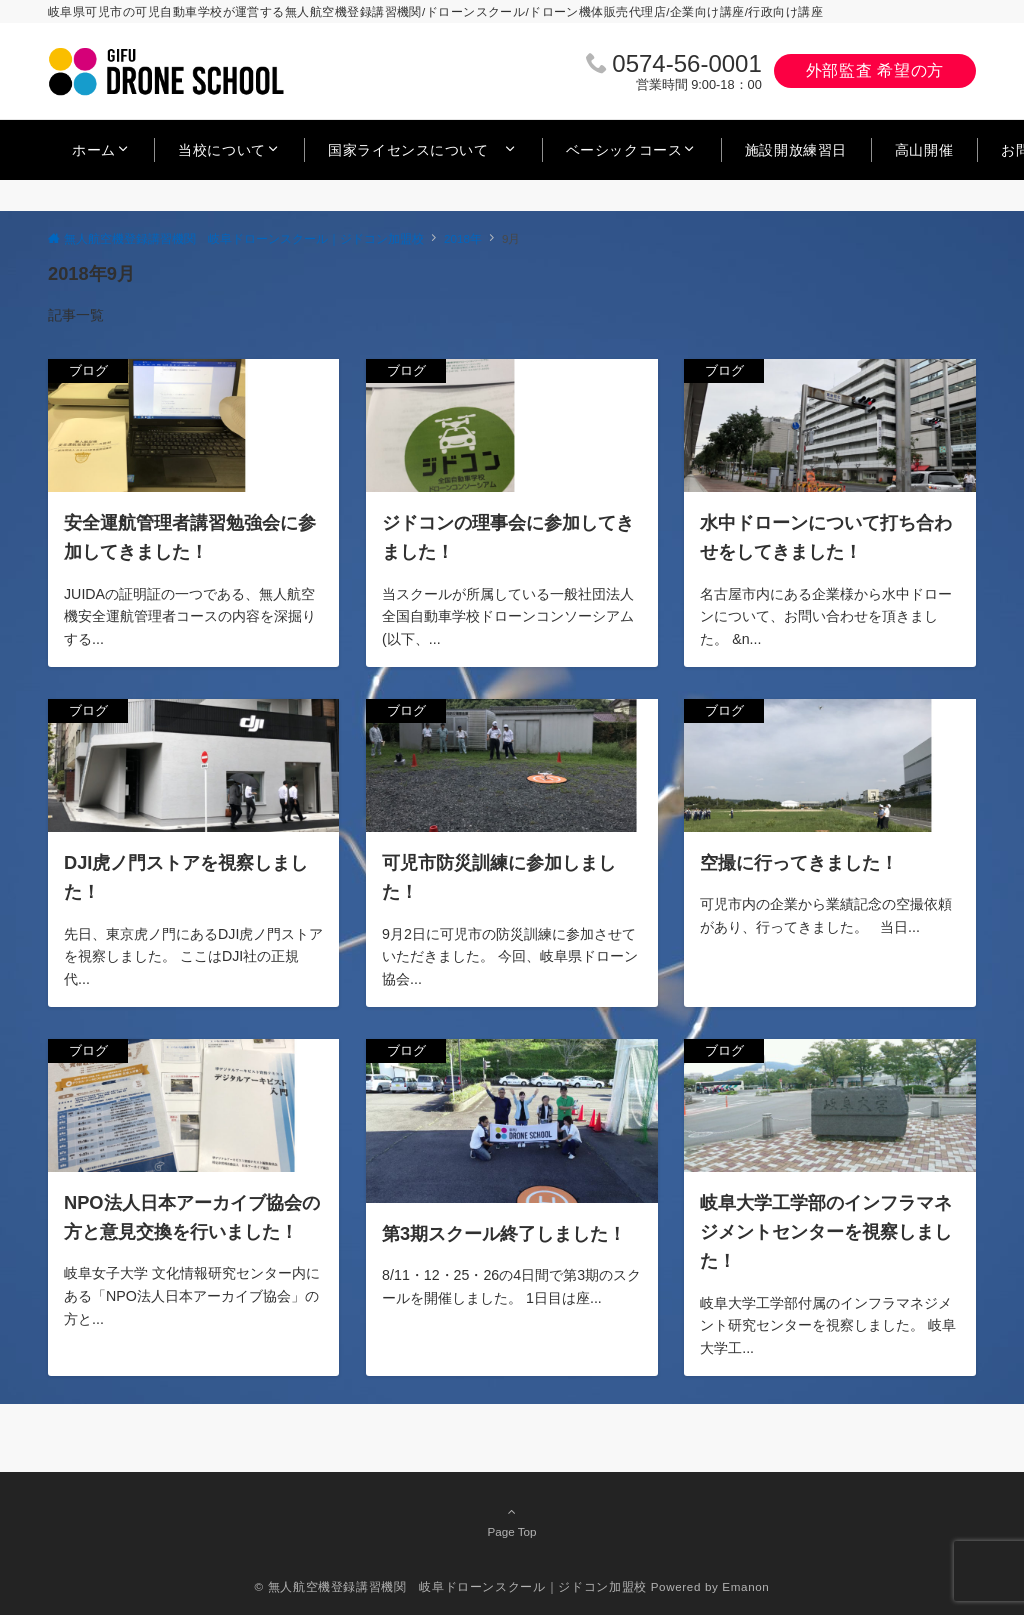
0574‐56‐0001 (686, 63)
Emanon (745, 1586)
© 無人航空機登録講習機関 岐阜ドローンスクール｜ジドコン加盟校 (451, 1586)
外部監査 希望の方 (875, 70)
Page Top (512, 1521)
